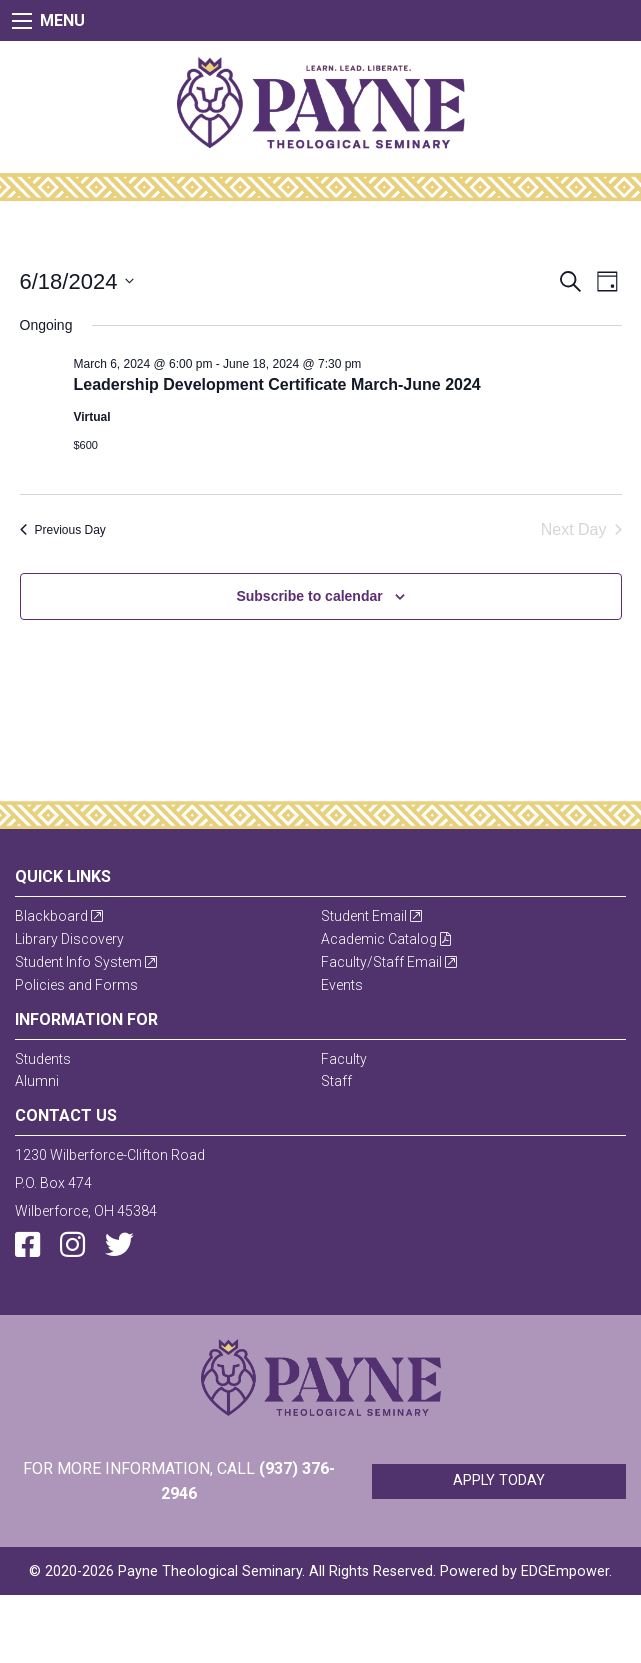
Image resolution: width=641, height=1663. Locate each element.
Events (342, 985)
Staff (336, 1081)
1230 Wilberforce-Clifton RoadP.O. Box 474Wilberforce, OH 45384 (110, 1183)
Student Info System (86, 962)
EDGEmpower (565, 1571)
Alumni (37, 1081)
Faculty (344, 1059)
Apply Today (499, 1480)
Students (43, 1059)
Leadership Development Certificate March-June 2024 (277, 384)
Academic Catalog (386, 939)
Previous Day (63, 530)
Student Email (371, 916)
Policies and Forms (76, 985)
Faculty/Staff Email (389, 962)
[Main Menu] (22, 21)
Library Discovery (69, 939)
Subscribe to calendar (309, 596)
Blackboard (59, 916)
